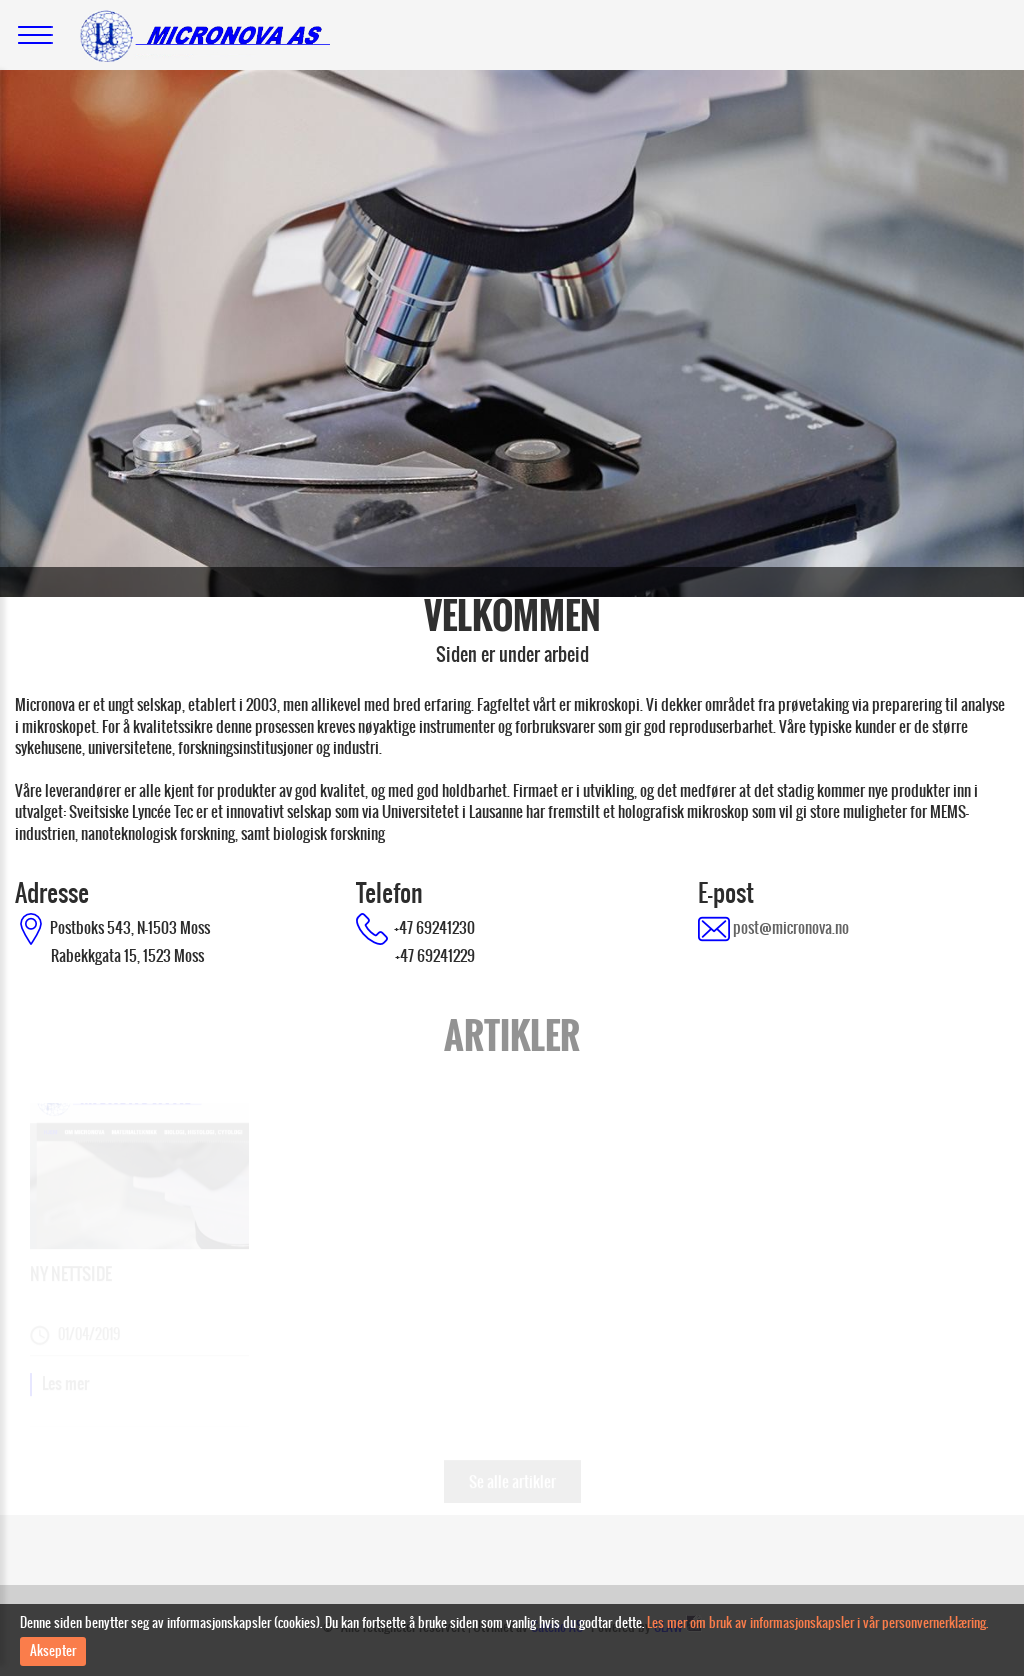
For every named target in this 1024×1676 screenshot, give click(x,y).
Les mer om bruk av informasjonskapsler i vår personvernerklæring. (817, 1622)
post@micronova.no (789, 927)
